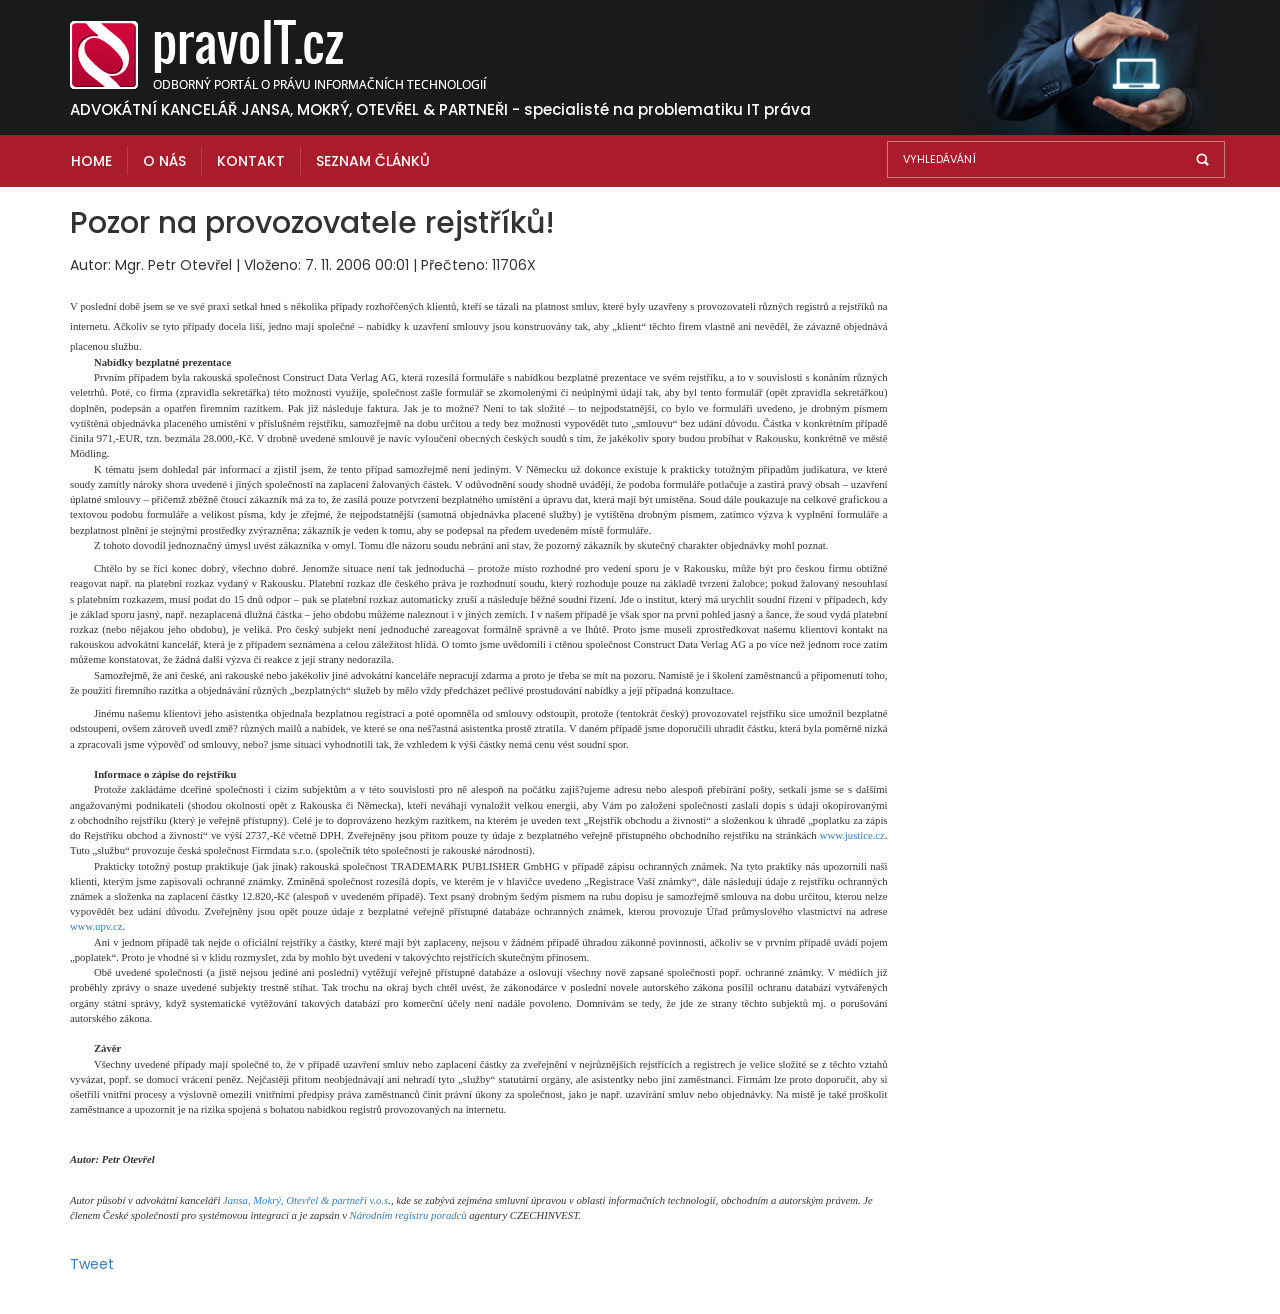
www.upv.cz (96, 926)
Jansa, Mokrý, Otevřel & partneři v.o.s (305, 1200)
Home (91, 161)
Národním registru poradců (408, 1215)
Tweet (92, 1264)
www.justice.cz (852, 835)
